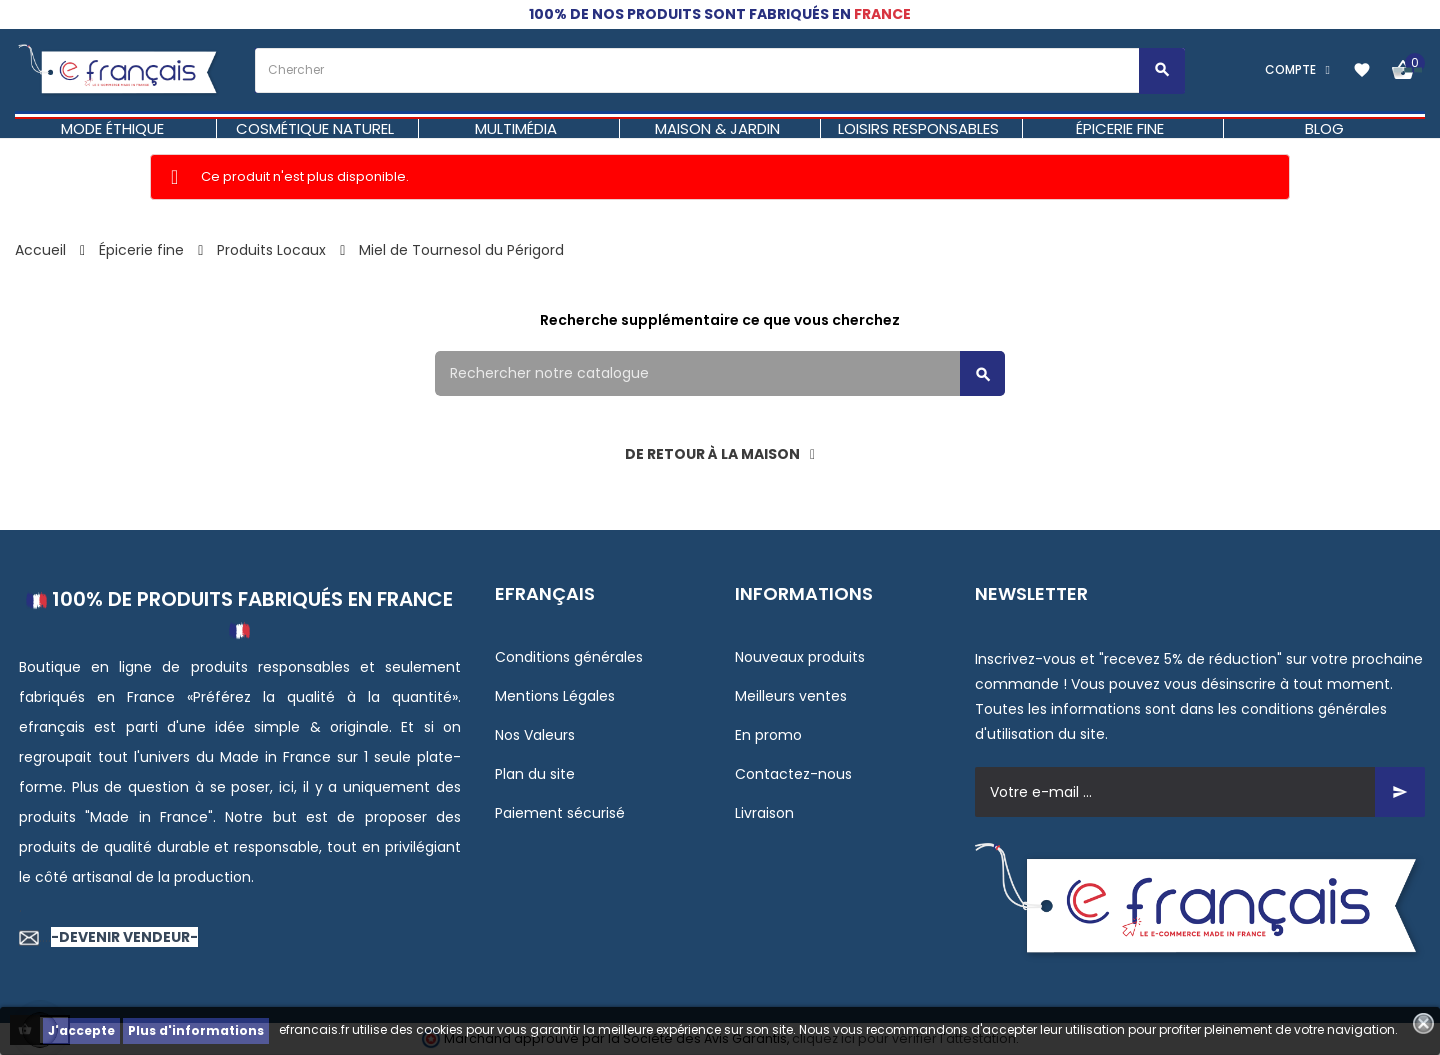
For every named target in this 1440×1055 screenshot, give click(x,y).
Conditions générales (569, 657)
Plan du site (535, 774)
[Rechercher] (720, 373)
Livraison (764, 813)
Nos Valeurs (535, 735)
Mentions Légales (555, 696)
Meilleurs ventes (791, 696)
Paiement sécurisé (560, 813)
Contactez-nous (793, 774)
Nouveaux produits (800, 657)
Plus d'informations (196, 1030)
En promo (768, 735)
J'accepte (81, 1030)
